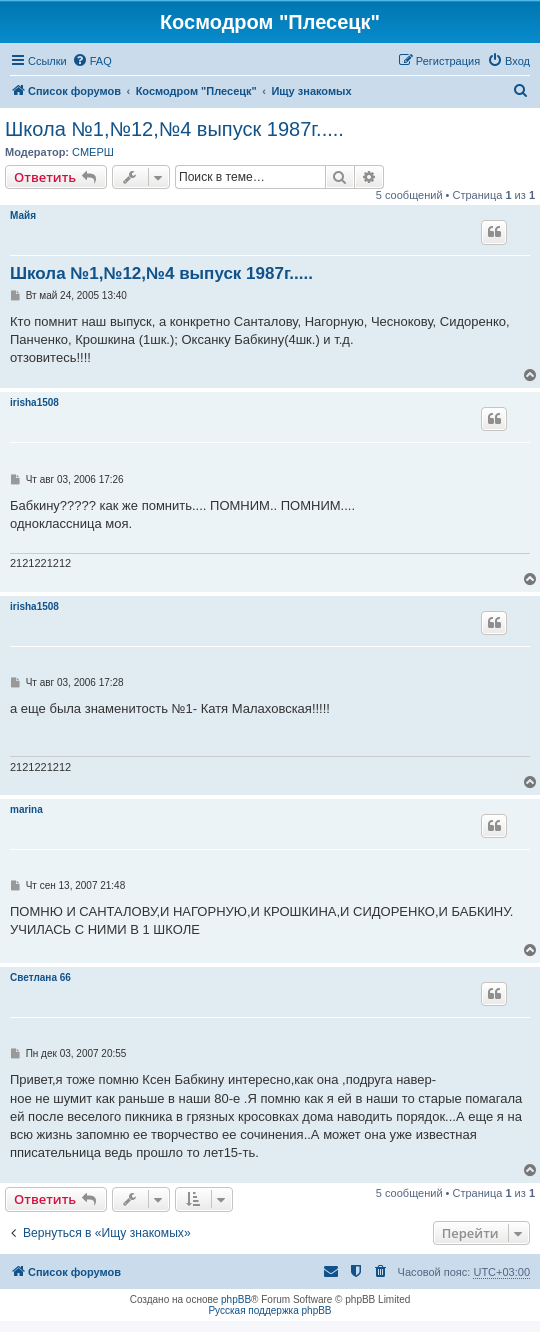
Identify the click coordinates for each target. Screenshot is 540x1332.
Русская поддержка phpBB (269, 1310)
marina (26, 809)
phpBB (236, 1299)
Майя (23, 215)
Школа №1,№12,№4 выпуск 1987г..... (174, 129)
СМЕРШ (93, 152)
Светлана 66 (40, 977)
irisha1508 (34, 402)
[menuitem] (92, 61)
